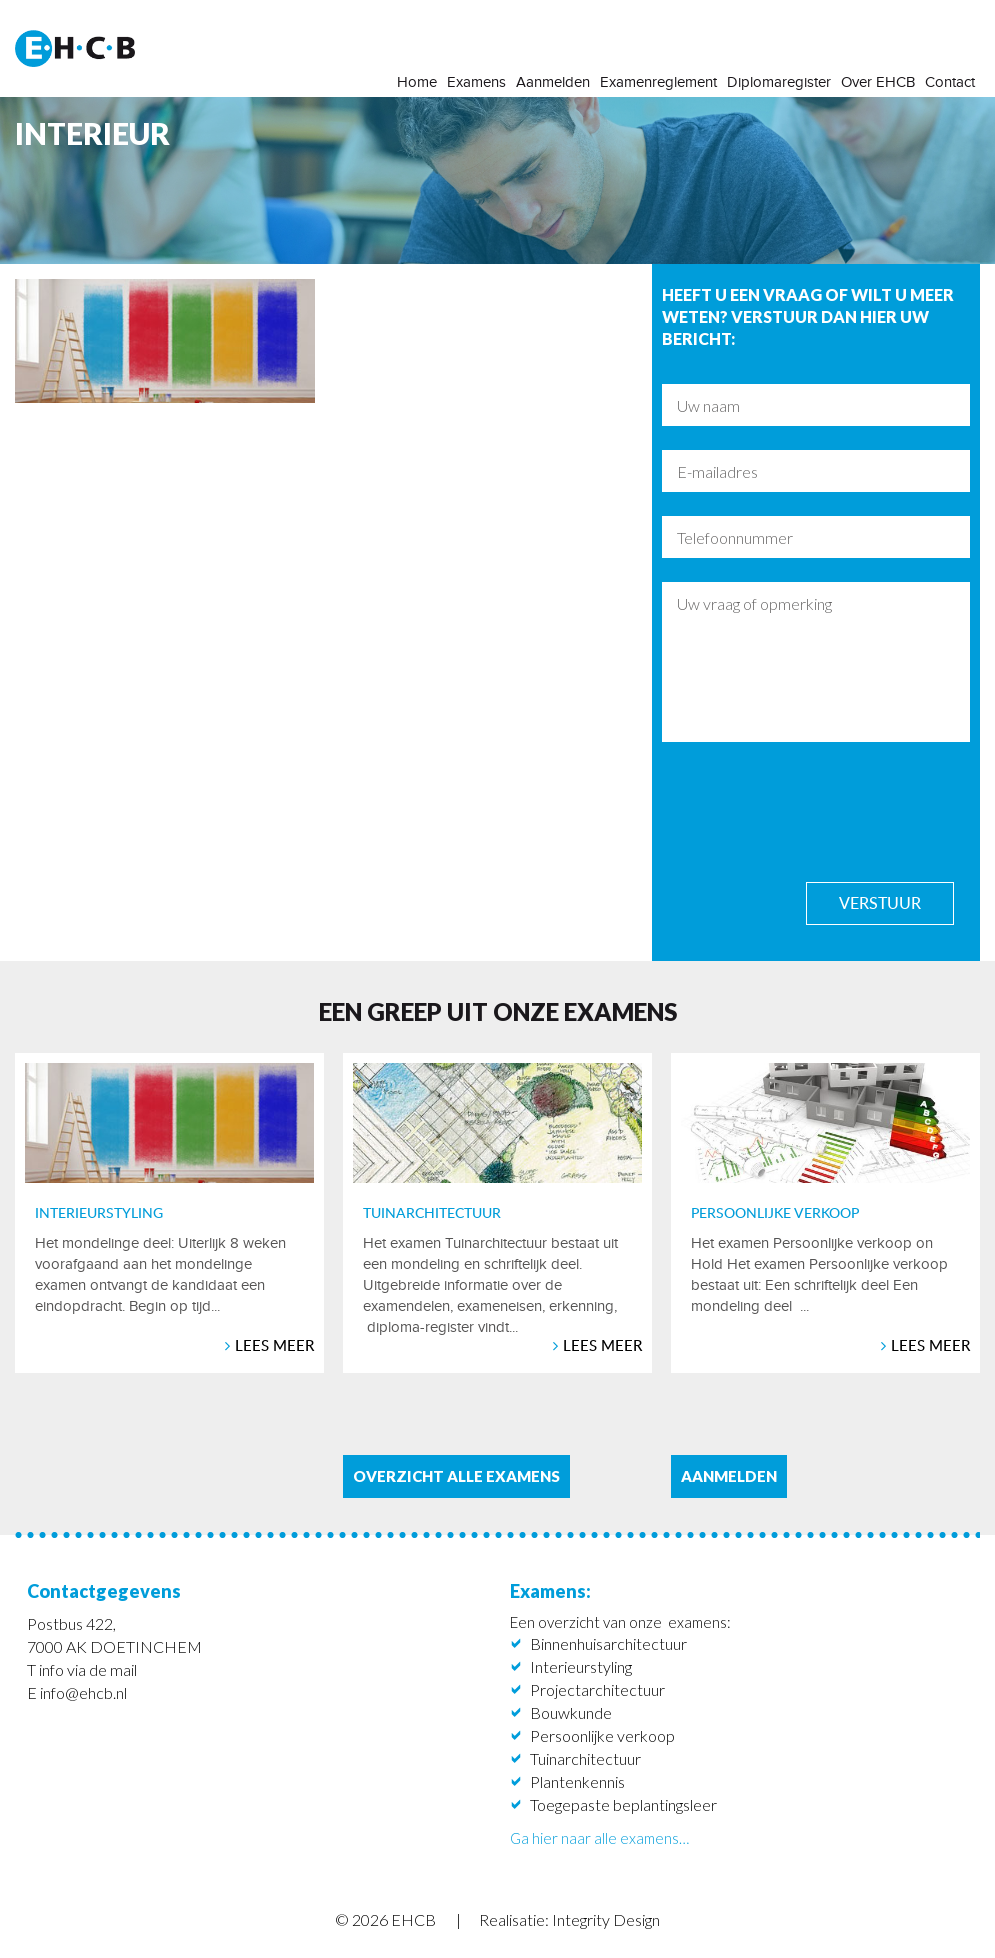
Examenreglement (658, 82)
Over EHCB (878, 82)
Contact (950, 82)
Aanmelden (553, 82)
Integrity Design (606, 1919)
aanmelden (729, 1476)
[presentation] (814, 811)
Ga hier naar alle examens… (599, 1838)
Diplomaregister (779, 82)
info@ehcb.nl (83, 1692)
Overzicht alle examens (456, 1476)
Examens (476, 82)
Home (417, 82)
